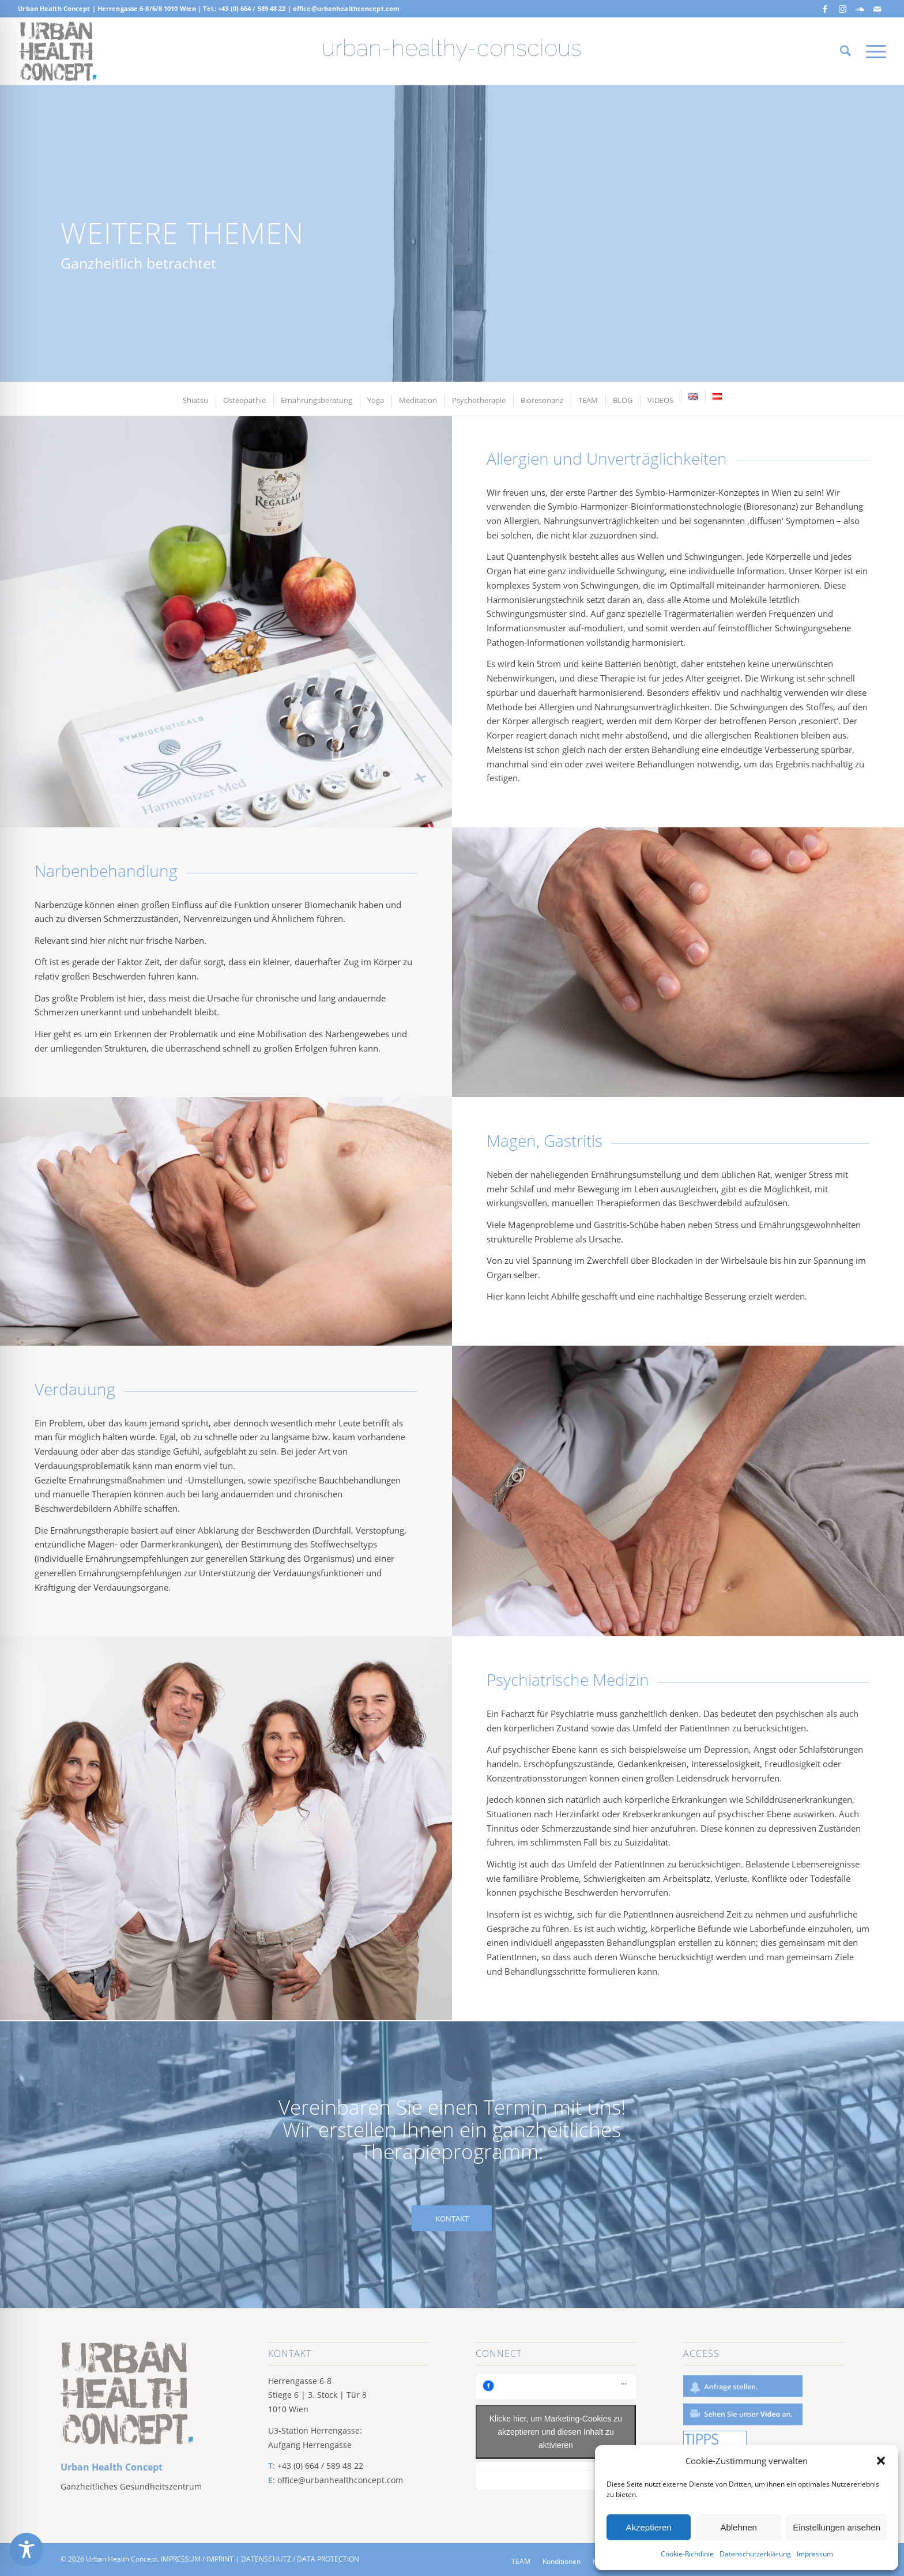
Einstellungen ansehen (836, 2527)
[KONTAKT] (452, 2218)
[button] (881, 2460)
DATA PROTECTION (328, 2559)
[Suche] (845, 51)
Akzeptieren (648, 2527)
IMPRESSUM (181, 2559)
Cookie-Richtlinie (687, 2554)
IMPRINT (219, 2559)
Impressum (815, 2554)
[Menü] (872, 51)
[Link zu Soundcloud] (860, 8)
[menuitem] (845, 51)
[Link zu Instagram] (842, 8)
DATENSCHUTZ (266, 2559)
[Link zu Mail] (877, 8)
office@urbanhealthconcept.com (346, 8)
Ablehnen (738, 2527)
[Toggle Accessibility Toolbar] (26, 2549)
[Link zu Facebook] (825, 8)
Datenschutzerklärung (755, 2554)
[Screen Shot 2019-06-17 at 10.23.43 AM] (57, 51)
